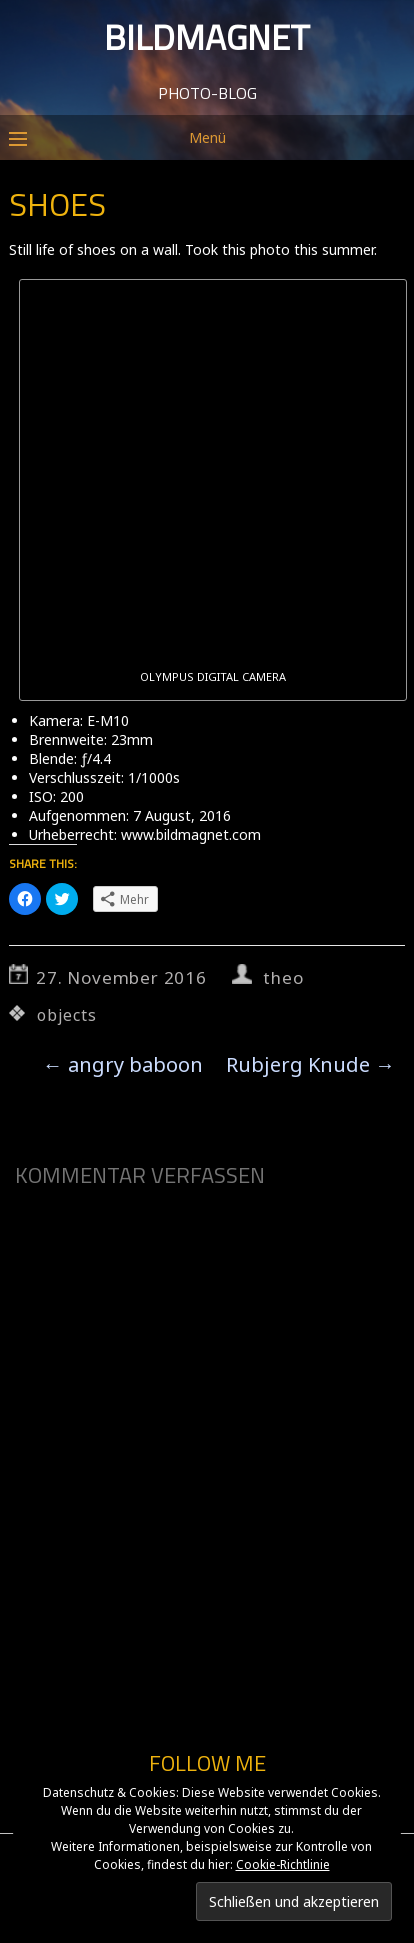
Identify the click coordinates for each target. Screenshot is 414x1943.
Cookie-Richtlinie (283, 1864)
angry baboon (123, 1064)
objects (67, 1015)
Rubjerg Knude (310, 1064)
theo (283, 977)
